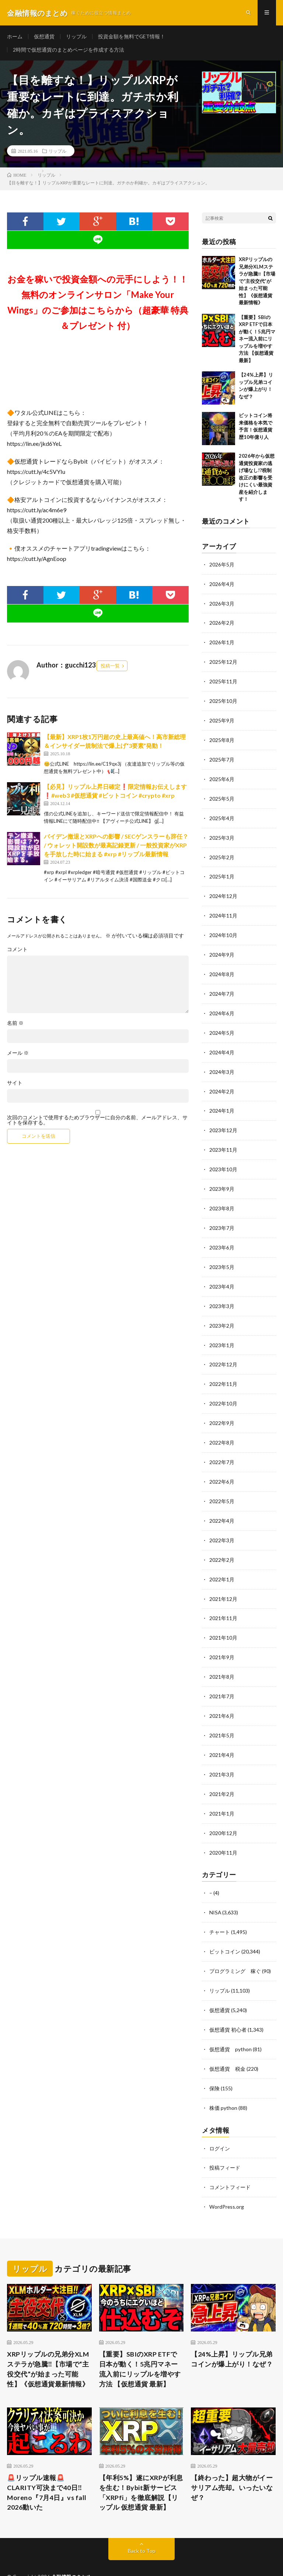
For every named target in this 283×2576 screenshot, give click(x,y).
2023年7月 (221, 1217)
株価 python (223, 2082)
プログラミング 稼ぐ (235, 1948)
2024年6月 (221, 1006)
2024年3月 (221, 1064)
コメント (17, 950)
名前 (15, 1024)
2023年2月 (221, 1313)
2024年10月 (223, 930)
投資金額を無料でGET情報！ (131, 37)
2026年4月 (221, 585)
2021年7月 (221, 1678)
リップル (76, 37)
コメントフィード (230, 2161)
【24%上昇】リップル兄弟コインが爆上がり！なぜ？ (232, 2332)
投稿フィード (224, 2142)
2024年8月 (221, 968)
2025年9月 (221, 719)
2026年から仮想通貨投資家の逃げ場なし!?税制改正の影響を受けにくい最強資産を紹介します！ (257, 478)
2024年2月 (221, 1083)
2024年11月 (223, 911)
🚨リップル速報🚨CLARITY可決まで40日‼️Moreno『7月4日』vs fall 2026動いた (47, 2466)
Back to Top (142, 2524)
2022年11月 (223, 1371)
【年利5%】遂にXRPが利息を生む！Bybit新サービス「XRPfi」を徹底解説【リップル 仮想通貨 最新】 (141, 2466)
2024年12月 (223, 891)
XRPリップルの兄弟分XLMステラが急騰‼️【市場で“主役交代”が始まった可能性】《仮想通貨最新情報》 (257, 281)
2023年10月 (223, 1160)
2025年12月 (223, 661)
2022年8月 (221, 1428)
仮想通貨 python (230, 2025)
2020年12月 (223, 1812)
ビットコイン (224, 1929)
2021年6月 (221, 1697)
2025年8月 (221, 738)
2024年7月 (221, 987)
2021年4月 (221, 1735)
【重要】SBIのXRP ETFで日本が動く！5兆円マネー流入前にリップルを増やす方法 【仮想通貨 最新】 (257, 339)
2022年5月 (221, 1486)
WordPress (141, 2559)
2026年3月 (221, 604)
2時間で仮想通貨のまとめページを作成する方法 (68, 50)
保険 (214, 2063)
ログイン (219, 2122)
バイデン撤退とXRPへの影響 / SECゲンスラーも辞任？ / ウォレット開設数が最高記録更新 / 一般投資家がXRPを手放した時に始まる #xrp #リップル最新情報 (116, 846)
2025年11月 (223, 680)
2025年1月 (221, 872)
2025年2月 (221, 853)
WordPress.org (226, 2180)
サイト (14, 1083)
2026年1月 (221, 642)
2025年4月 (221, 815)
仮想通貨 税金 (227, 2044)
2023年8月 (221, 1198)
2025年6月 (221, 776)
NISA (215, 1890)
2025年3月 (221, 834)
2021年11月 (223, 1601)
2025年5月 (221, 796)
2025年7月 (221, 757)
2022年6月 (221, 1467)
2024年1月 (221, 1102)
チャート (219, 1910)
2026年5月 (221, 565)
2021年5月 (221, 1716)
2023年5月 (221, 1256)
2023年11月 (223, 1141)
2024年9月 (221, 949)
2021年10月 (223, 1620)
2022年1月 (221, 1563)
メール (18, 1054)
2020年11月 (223, 1831)
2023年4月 (221, 1275)
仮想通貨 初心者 (228, 2006)
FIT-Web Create (75, 2559)
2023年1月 (221, 1332)
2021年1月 (221, 1793)
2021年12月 (223, 1582)
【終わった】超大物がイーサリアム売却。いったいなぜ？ (232, 2461)
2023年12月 (223, 1122)
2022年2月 (221, 1543)
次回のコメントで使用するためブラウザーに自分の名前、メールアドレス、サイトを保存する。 (97, 1121)
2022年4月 (221, 1505)
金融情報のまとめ (71, 2550)
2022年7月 (221, 1448)
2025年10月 (223, 700)
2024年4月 (221, 1045)
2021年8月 (221, 1658)
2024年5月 (221, 1026)
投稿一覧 (110, 667)
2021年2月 (221, 1774)
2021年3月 (221, 1754)
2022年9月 (221, 1409)
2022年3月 (221, 1524)
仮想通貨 (44, 37)
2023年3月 (221, 1294)
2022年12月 (223, 1352)
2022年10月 (223, 1390)
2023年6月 (221, 1237)
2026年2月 (221, 623)
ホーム (14, 37)
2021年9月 (221, 1639)
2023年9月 (221, 1179)
